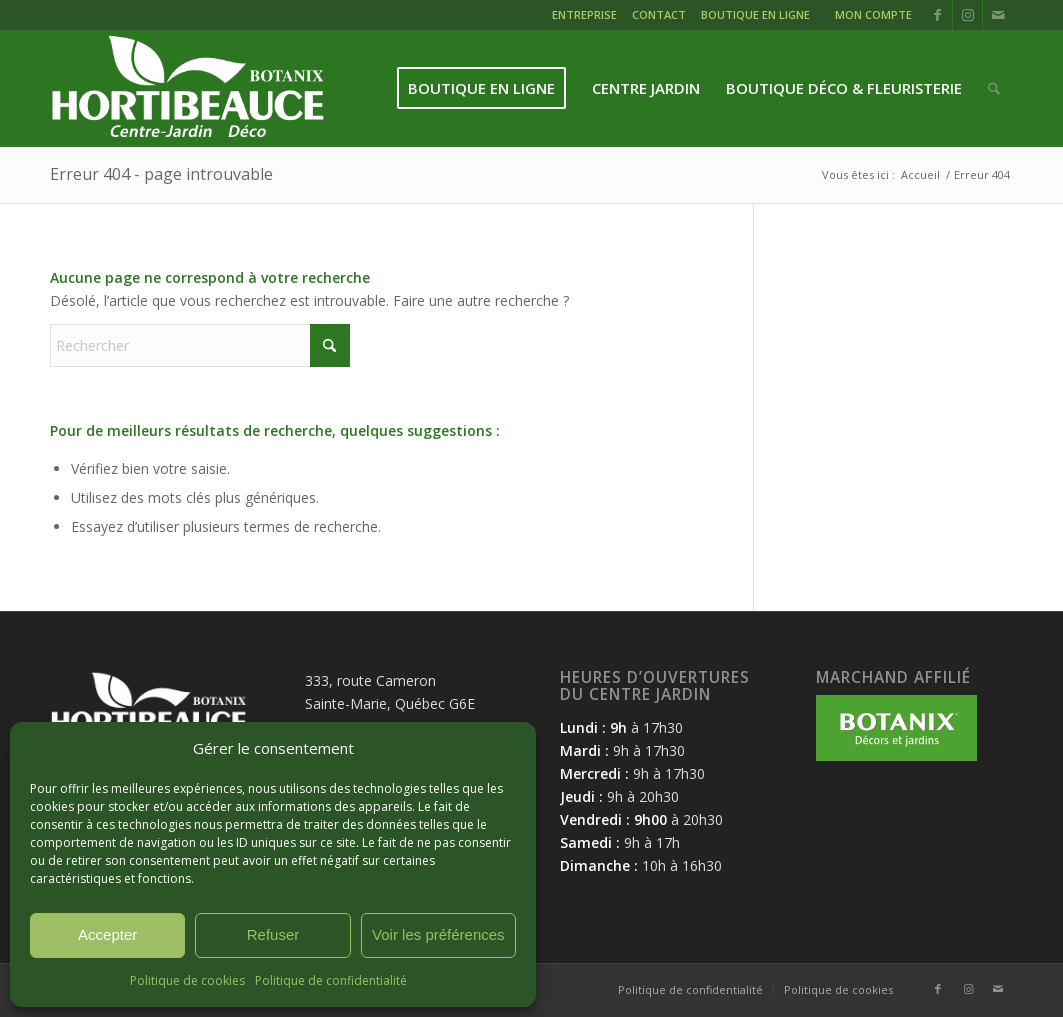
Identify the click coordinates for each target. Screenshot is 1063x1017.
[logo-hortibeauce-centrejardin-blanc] (187, 88)
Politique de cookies (187, 980)
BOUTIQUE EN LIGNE (755, 14)
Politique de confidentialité (331, 980)
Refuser (273, 934)
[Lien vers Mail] (998, 15)
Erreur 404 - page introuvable (161, 174)
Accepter (107, 934)
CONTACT (659, 14)
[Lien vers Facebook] (937, 15)
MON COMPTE (873, 14)
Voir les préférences (438, 934)
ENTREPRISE (584, 14)
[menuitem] (587, 17)
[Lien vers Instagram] (967, 15)
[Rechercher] (994, 88)
